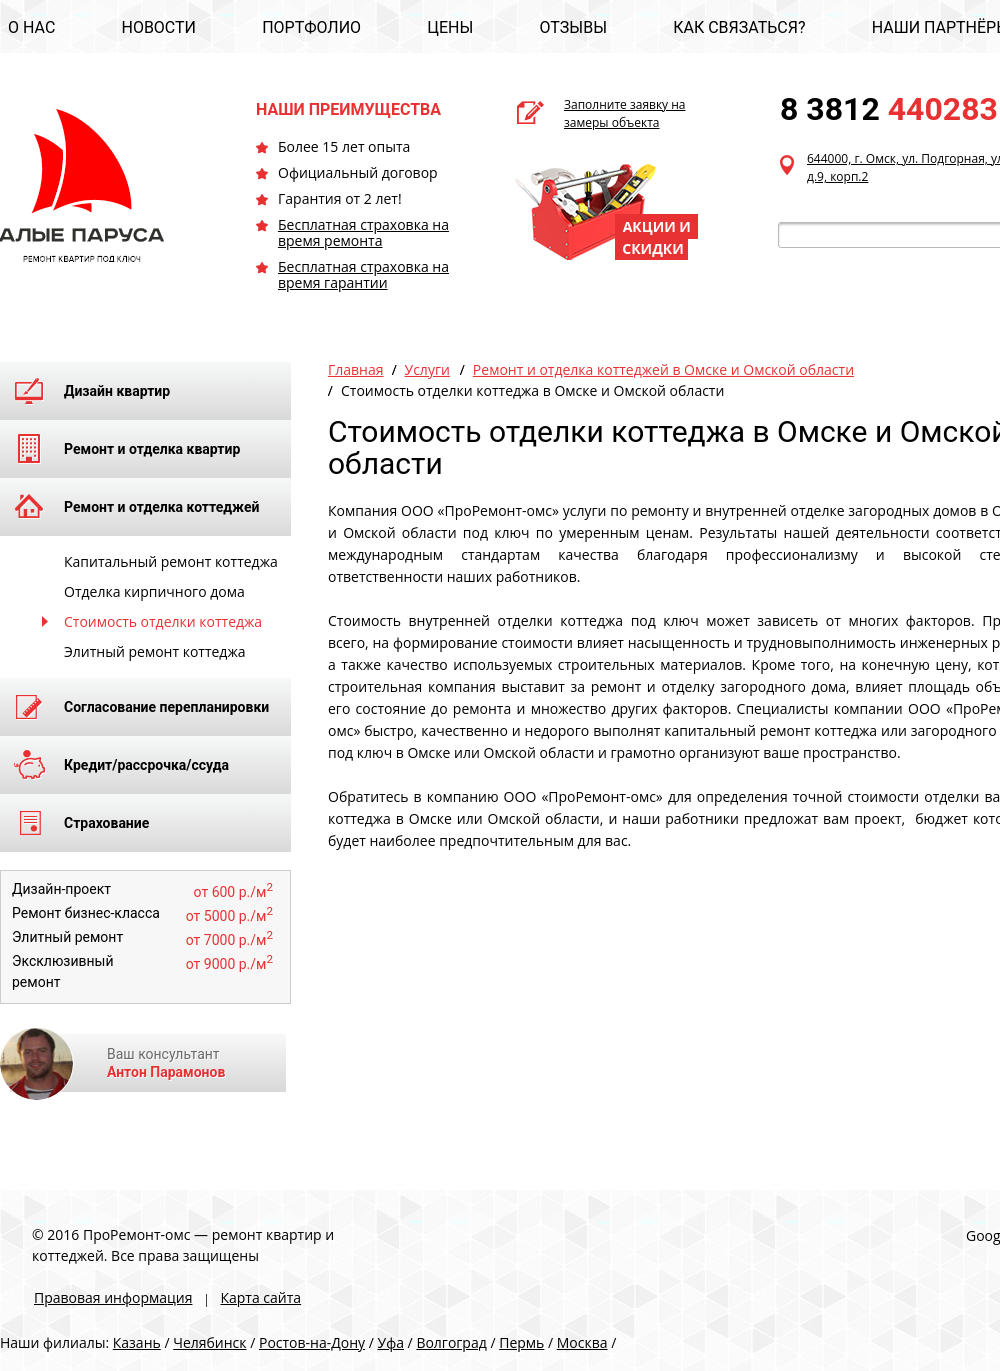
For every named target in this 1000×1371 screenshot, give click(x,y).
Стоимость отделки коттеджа (163, 621)
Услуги (427, 369)
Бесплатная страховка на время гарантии (363, 274)
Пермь (521, 1342)
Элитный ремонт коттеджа (155, 651)
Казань (137, 1342)
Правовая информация (113, 1297)
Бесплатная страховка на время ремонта (363, 232)
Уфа (391, 1342)
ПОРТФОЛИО (311, 27)
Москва (582, 1342)
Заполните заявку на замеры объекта (625, 113)
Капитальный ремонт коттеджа (171, 561)
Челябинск (209, 1342)
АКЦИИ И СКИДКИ (656, 237)
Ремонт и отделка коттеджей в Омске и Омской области (663, 369)
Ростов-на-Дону (312, 1342)
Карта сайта (260, 1297)
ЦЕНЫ (450, 27)
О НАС (31, 27)
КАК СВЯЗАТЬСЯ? (739, 27)
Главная (356, 369)
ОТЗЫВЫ (573, 27)
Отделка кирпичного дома (154, 591)
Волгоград (451, 1342)
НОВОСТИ (158, 27)
